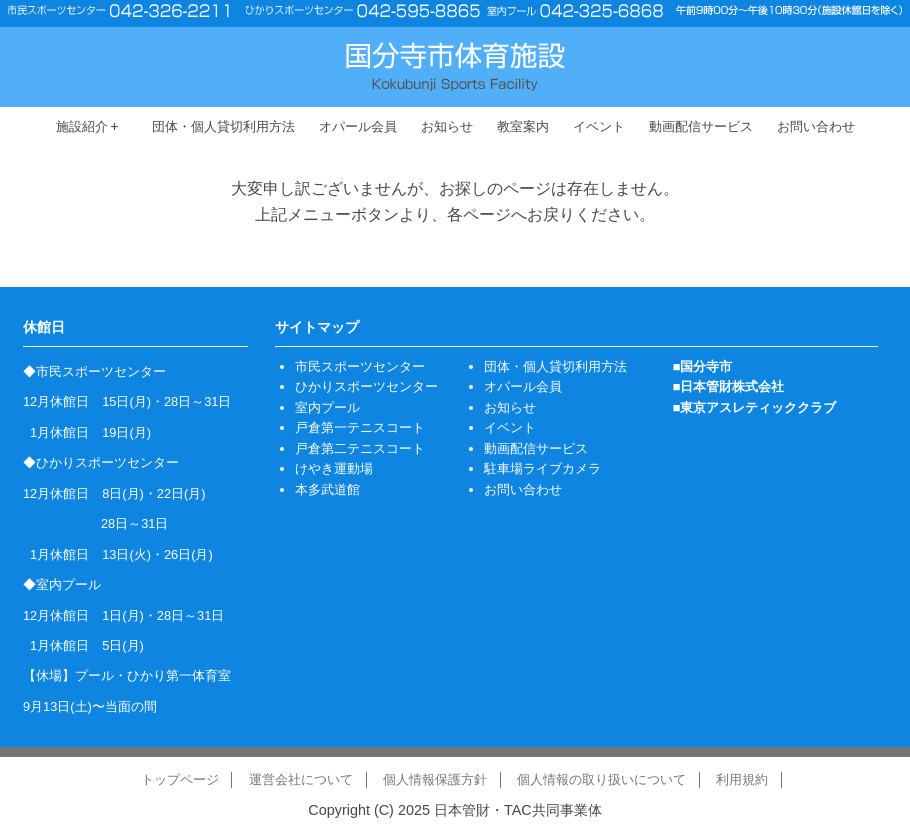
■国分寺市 (703, 366)
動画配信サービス (701, 126)
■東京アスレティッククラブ (755, 407)
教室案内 (523, 126)
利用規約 (742, 779)
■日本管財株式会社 (729, 386)
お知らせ (447, 126)
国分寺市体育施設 (455, 66)
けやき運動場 (334, 468)
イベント (599, 126)
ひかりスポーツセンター (366, 386)
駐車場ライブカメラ (542, 468)
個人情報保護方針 (435, 779)
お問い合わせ (816, 126)
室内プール (327, 407)
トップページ (180, 779)
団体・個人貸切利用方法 (223, 126)
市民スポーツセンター (360, 366)
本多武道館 (327, 489)
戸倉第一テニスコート (360, 427)
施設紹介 (88, 126)
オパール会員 (358, 126)
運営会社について (301, 779)
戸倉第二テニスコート (360, 448)
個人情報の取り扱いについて (601, 779)
